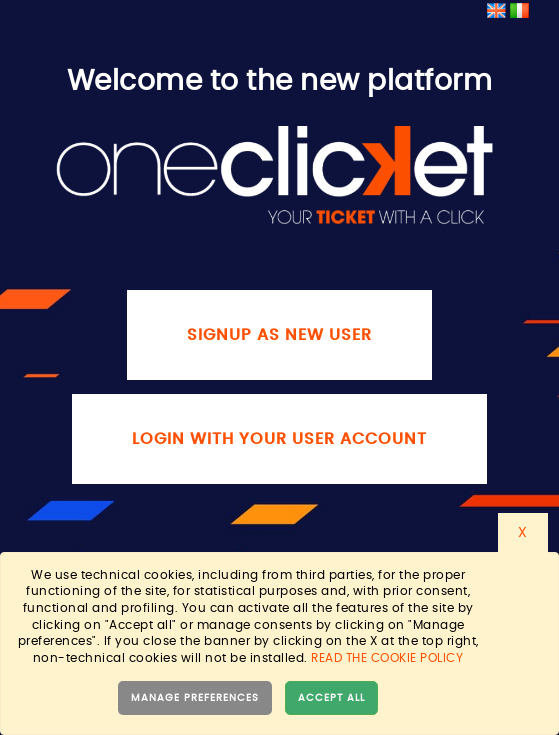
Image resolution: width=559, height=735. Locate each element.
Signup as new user (279, 335)
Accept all (331, 698)
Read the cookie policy (387, 658)
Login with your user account (279, 439)
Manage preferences (195, 698)
